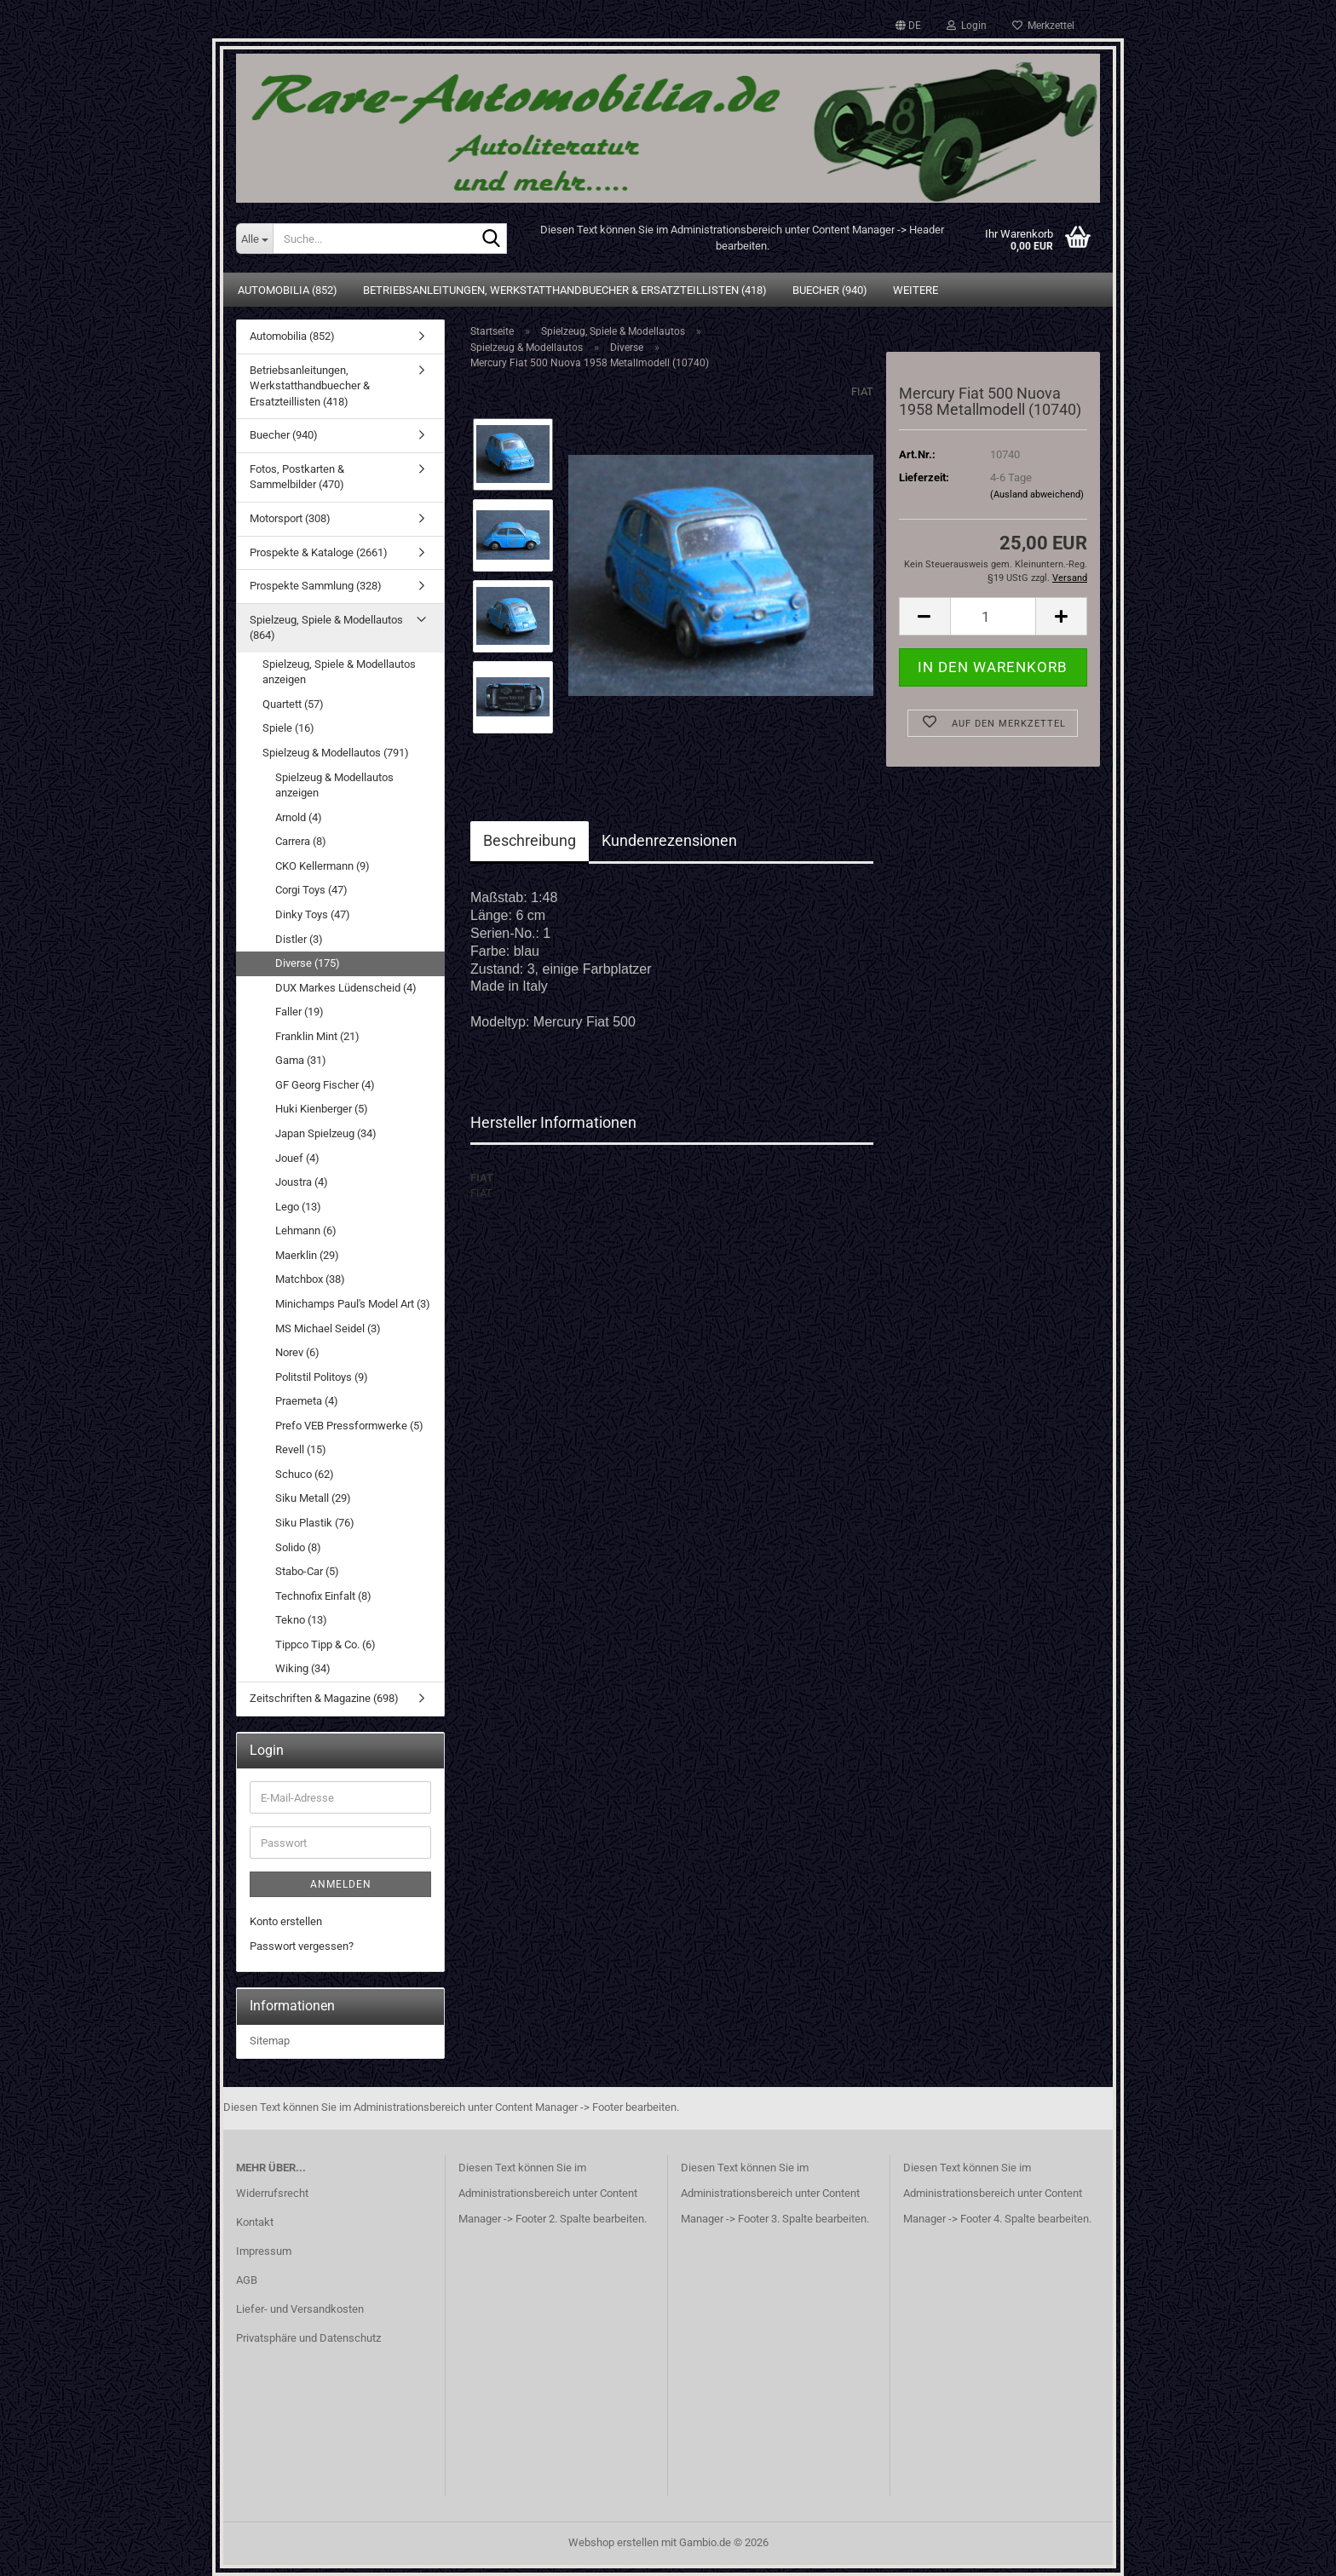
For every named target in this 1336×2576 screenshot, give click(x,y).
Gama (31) (300, 1060)
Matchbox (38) (310, 1279)
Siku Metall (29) (313, 1498)
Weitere (915, 290)
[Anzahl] (993, 616)
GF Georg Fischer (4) (325, 1084)
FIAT (862, 391)
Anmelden (340, 1884)
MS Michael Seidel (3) (328, 1328)
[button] (908, 25)
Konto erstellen (286, 1921)
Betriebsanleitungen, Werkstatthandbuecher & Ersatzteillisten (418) (565, 290)
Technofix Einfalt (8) (323, 1596)
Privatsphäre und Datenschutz (308, 2338)
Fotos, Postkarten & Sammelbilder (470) (297, 477)
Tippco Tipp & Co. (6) (325, 1644)
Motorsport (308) (290, 518)
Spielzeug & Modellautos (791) (335, 752)
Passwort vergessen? (302, 1946)
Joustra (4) (301, 1182)
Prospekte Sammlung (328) (316, 585)
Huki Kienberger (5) (321, 1108)
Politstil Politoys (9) (321, 1377)
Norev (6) (297, 1352)
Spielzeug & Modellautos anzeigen (334, 785)
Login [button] (967, 26)
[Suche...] (254, 238)
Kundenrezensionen (669, 840)
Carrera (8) (300, 841)
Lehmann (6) (306, 1230)
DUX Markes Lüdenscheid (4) (346, 987)
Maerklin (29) (307, 1255)
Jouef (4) (297, 1158)
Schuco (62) (304, 1474)
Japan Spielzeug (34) (326, 1133)
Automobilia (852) (287, 290)
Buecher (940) (829, 290)
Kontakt (255, 2222)
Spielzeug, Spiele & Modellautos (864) (326, 627)
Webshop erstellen (613, 2542)
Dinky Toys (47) (312, 914)
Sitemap (270, 2040)
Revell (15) (300, 1449)
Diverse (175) (307, 963)
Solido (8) (298, 1547)
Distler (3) (299, 939)
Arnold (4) (298, 817)
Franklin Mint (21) (317, 1036)
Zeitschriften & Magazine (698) (324, 1698)
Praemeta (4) (306, 1400)
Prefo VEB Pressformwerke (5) (349, 1425)
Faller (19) (299, 1011)
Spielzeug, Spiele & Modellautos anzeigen (339, 672)
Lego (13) (298, 1206)
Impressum (263, 2251)
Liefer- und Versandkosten (300, 2309)
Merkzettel (1043, 26)
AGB (246, 2280)
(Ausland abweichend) (1037, 494)
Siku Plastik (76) (314, 1522)
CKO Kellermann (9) (322, 866)
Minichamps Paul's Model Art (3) (352, 1303)
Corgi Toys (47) (311, 889)
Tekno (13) (301, 1619)
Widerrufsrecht (272, 2193)
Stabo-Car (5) (307, 1571)
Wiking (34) (303, 1668)
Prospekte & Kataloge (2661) (319, 552)
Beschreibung (529, 840)
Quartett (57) (293, 704)
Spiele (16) (288, 728)
